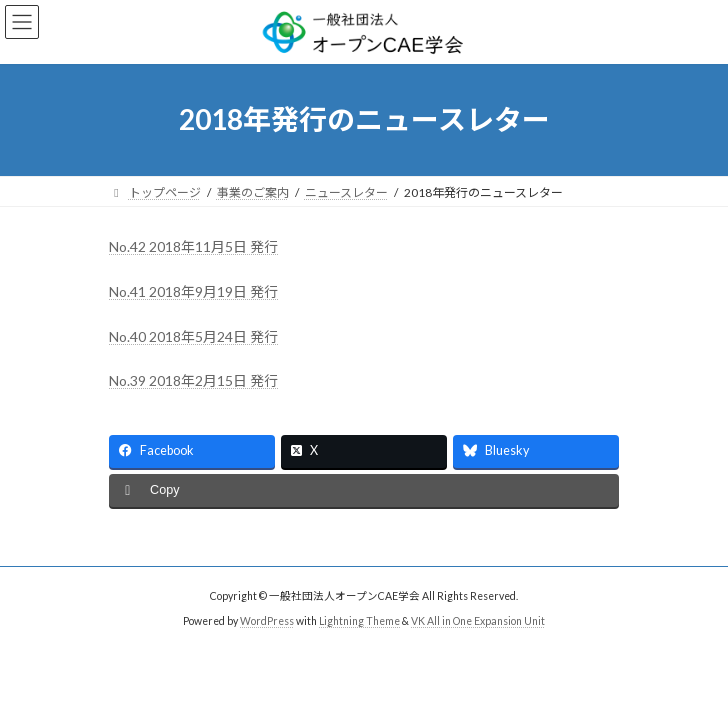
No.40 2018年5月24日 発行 (193, 336)
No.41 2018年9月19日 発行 (193, 291)
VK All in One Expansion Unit (478, 621)
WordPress (267, 621)
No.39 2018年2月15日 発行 (193, 380)
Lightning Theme (359, 621)
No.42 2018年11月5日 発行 (193, 246)
